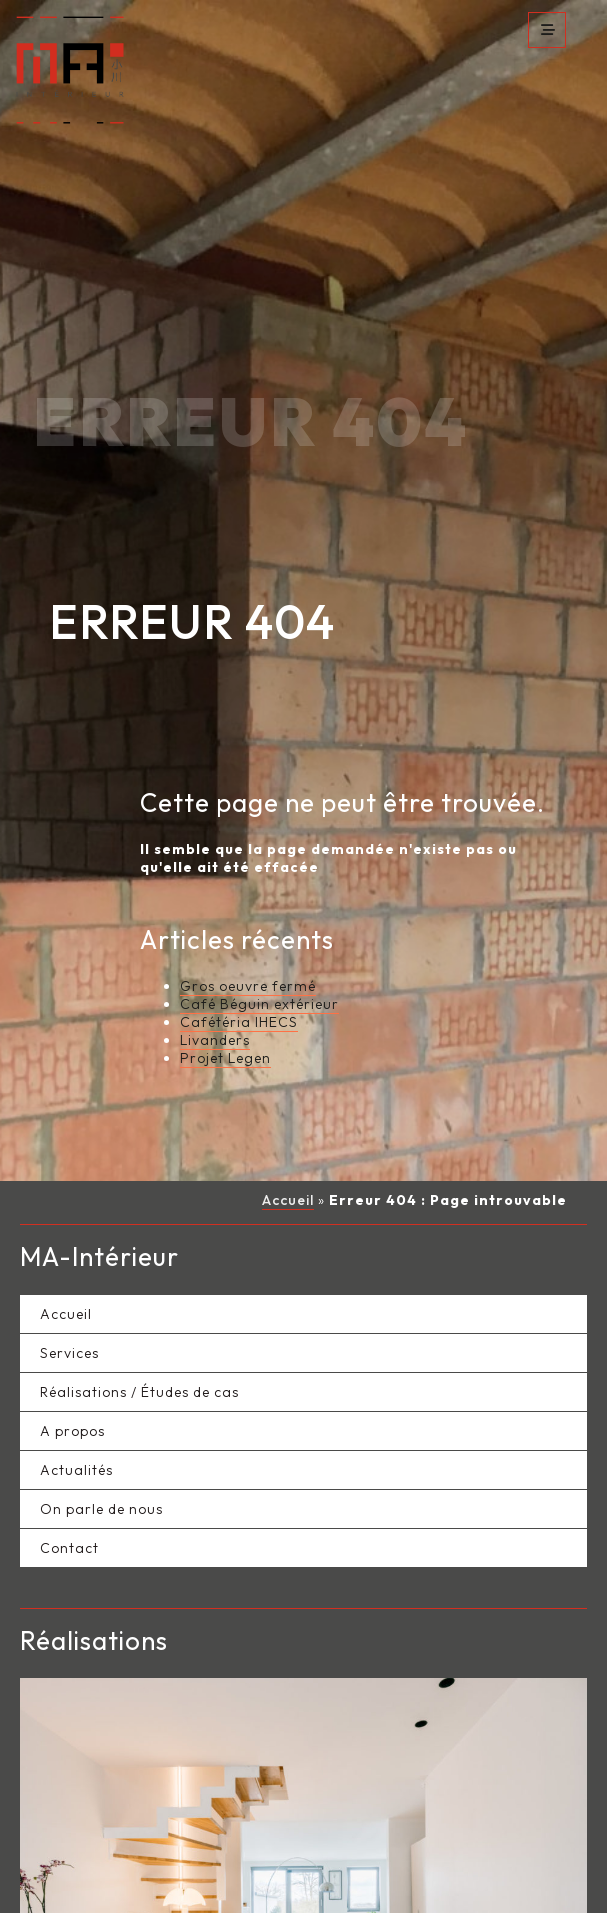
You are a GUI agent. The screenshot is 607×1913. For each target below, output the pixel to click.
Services (69, 1317)
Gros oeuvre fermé (248, 951)
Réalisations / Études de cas (139, 1356)
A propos (72, 1395)
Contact (69, 1512)
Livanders (215, 1005)
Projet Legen (225, 1023)
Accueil (288, 1165)
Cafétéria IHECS (239, 987)
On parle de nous (101, 1473)
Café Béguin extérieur (259, 969)
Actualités (76, 1434)
